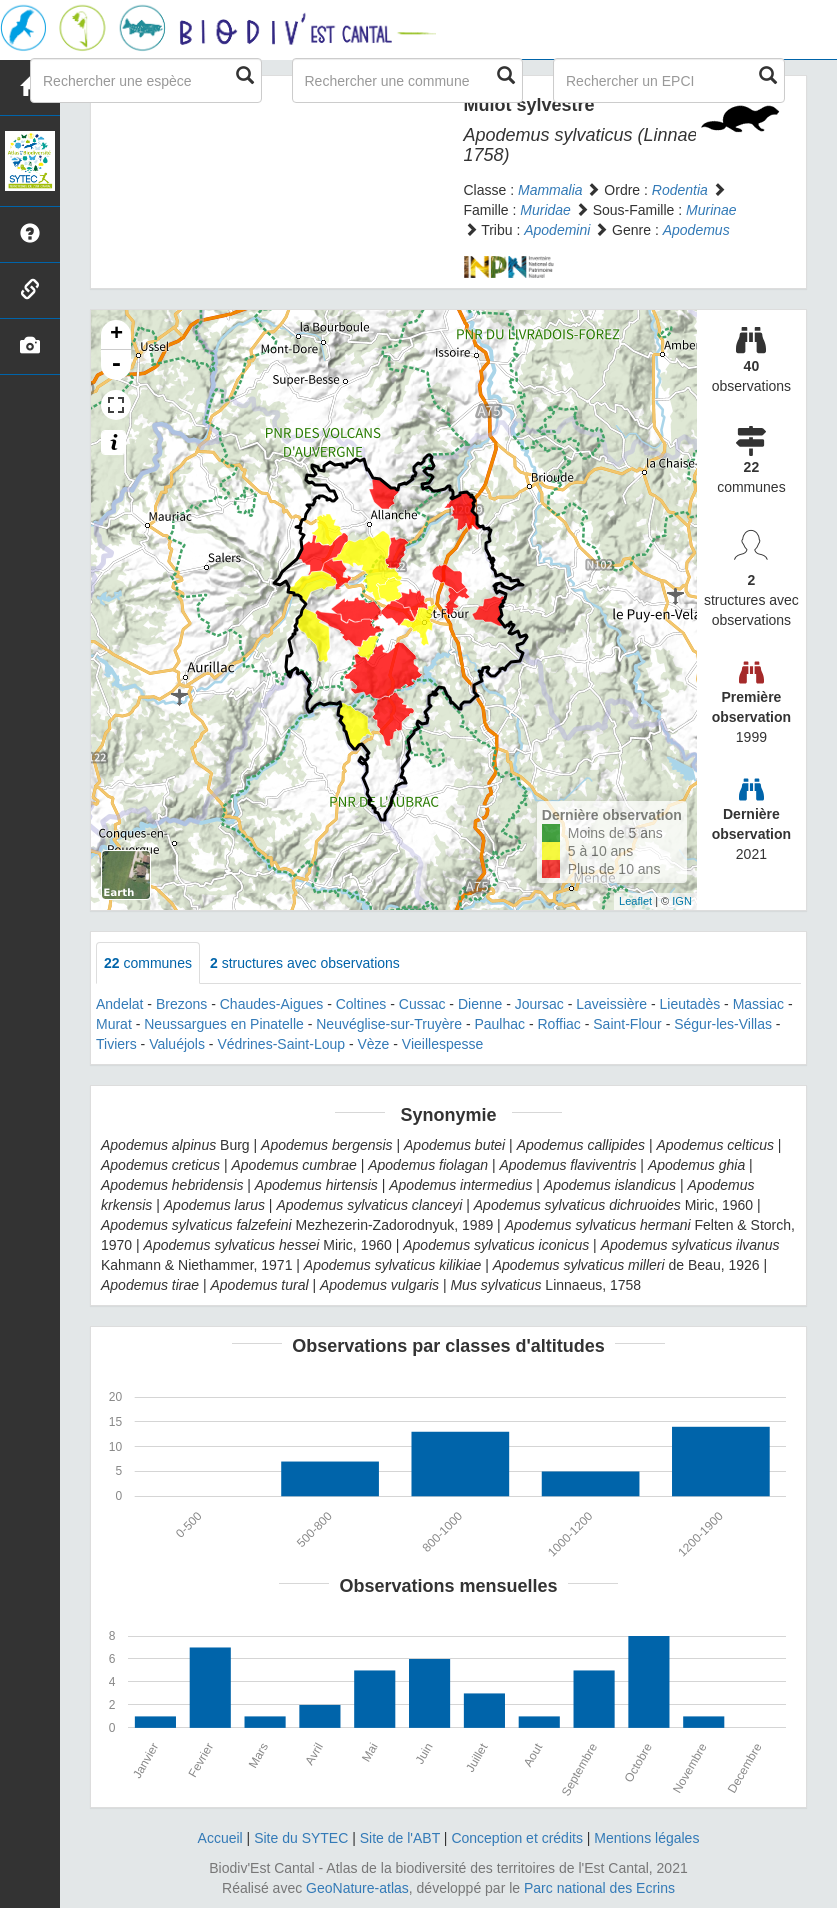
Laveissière (611, 1004)
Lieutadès (690, 1004)
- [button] (116, 365)
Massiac (758, 1004)
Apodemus (696, 230)
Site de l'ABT (400, 1838)
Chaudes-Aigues (272, 1004)
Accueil (220, 1838)
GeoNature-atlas (357, 1888)
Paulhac (499, 1024)
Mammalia (550, 190)
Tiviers (116, 1044)
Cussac (422, 1004)
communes (148, 963)
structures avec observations (305, 963)
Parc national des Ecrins (599, 1888)
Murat (114, 1024)
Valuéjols (177, 1044)
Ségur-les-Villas (723, 1024)
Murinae (711, 210)
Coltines (361, 1004)
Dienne (480, 1004)
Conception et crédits (517, 1838)
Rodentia (680, 190)
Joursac (539, 1004)
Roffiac (559, 1024)
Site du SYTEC (301, 1838)
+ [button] (116, 335)
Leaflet (635, 901)
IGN (682, 901)
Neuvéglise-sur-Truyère (389, 1024)
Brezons (181, 1004)
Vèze (373, 1044)
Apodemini (557, 230)
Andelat (119, 1004)
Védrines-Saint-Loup (281, 1044)
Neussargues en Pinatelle (224, 1024)
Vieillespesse (442, 1044)
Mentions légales (646, 1838)
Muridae (545, 210)
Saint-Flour (627, 1024)
